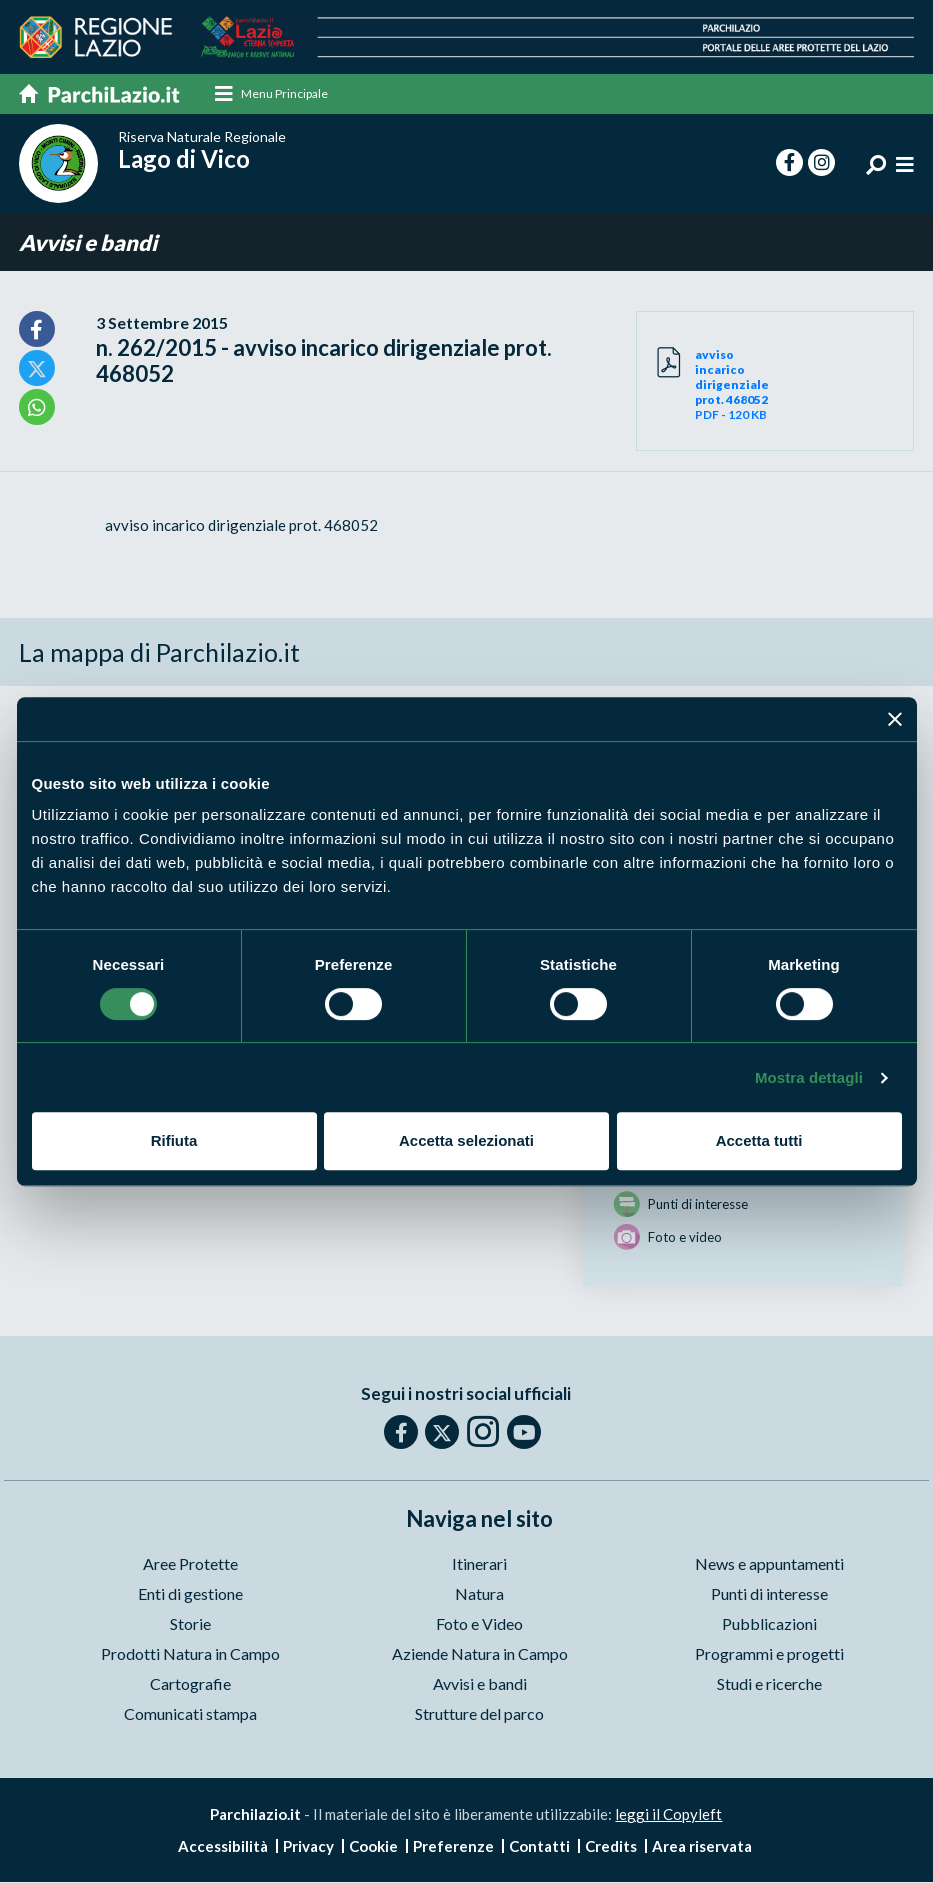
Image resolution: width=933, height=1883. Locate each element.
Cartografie (190, 1684)
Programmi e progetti (769, 1654)
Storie (190, 1624)
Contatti (539, 1847)
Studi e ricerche (769, 1684)
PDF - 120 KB (735, 384)
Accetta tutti (759, 1140)
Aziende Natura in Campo (480, 1654)
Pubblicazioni (769, 1624)
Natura (479, 1594)
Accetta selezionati (466, 1140)
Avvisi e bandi (88, 242)
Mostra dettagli (809, 1077)
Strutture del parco (479, 1714)
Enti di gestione (190, 1594)
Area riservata (702, 1847)
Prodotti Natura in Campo (190, 1654)
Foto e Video (479, 1624)
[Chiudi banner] (895, 719)
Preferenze (453, 1847)
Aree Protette (190, 1564)
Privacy (308, 1847)
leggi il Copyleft (668, 1815)
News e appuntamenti (769, 1564)
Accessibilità (223, 1847)
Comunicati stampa (190, 1714)
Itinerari (479, 1564)
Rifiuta (174, 1140)
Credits (611, 1847)
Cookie (373, 1847)
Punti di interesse (769, 1594)
